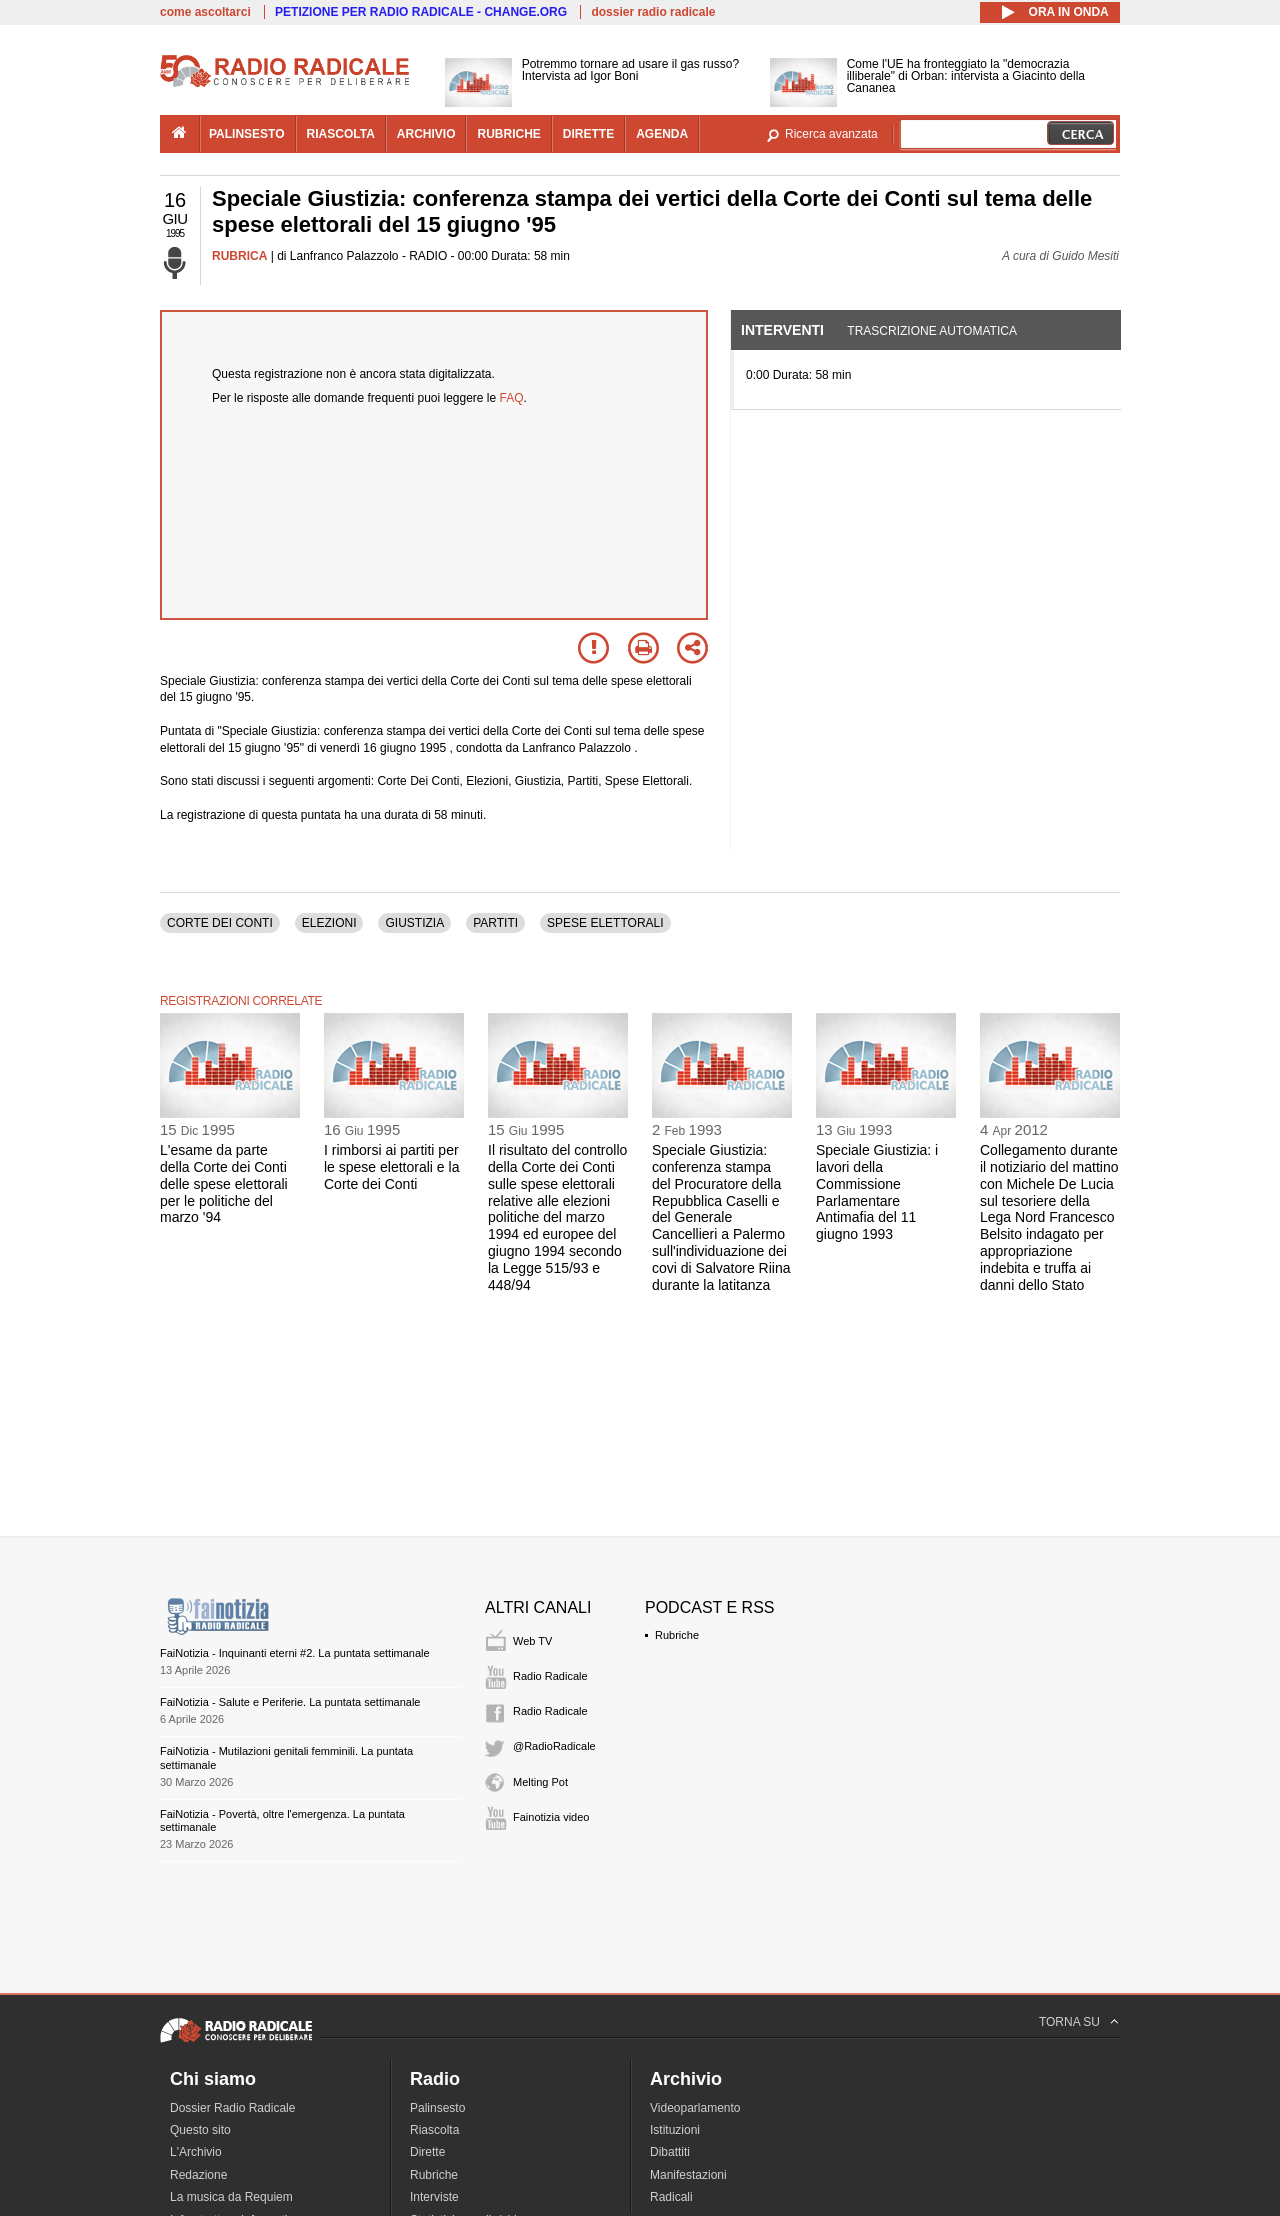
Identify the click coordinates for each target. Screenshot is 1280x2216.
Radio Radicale (550, 1676)
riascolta (341, 134)
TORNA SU (1069, 2022)
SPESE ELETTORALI (605, 923)
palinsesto (247, 134)
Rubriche (677, 1635)
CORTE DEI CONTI (220, 923)
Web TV (532, 1641)
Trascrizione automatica (932, 331)
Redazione (198, 2175)
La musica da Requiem (231, 2197)
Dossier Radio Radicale (232, 2108)
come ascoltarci (205, 12)
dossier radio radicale (653, 12)
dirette (588, 134)
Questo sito (200, 2130)
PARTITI (495, 923)
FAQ (512, 398)
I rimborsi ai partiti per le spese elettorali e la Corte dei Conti (391, 1167)
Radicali (671, 2197)
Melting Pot (540, 1782)
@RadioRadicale (554, 1746)
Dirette (427, 2152)
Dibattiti (670, 2152)
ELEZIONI (329, 923)
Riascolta (434, 2130)
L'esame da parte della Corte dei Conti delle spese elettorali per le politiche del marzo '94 (224, 1183)
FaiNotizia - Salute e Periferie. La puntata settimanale (290, 1702)
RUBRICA (239, 256)
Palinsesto (437, 2108)
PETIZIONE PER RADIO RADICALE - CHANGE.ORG (421, 12)
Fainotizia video (551, 1817)
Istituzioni (675, 2130)
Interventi (782, 330)
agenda (662, 134)
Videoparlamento (695, 2108)
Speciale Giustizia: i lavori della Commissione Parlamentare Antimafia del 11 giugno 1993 (877, 1192)
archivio (426, 134)
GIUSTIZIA (414, 923)
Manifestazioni (688, 2175)
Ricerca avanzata (831, 134)
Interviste (434, 2197)
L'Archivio (196, 2152)
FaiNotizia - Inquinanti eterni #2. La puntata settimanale (295, 1653)
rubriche (508, 134)
